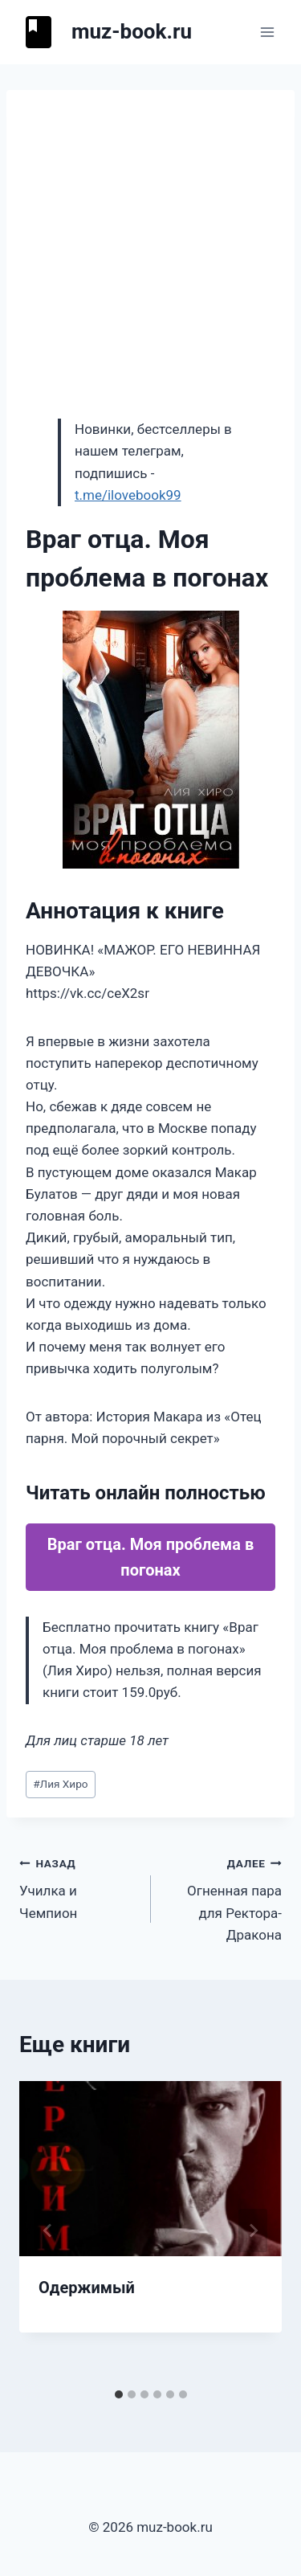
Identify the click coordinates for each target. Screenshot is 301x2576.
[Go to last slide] (48, 2230)
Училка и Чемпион (78, 1886)
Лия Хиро (60, 1783)
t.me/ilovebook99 (128, 495)
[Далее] (252, 2230)
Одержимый (87, 2287)
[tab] (119, 2394)
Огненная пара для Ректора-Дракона (224, 1897)
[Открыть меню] (267, 31)
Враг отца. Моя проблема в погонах (150, 1557)
